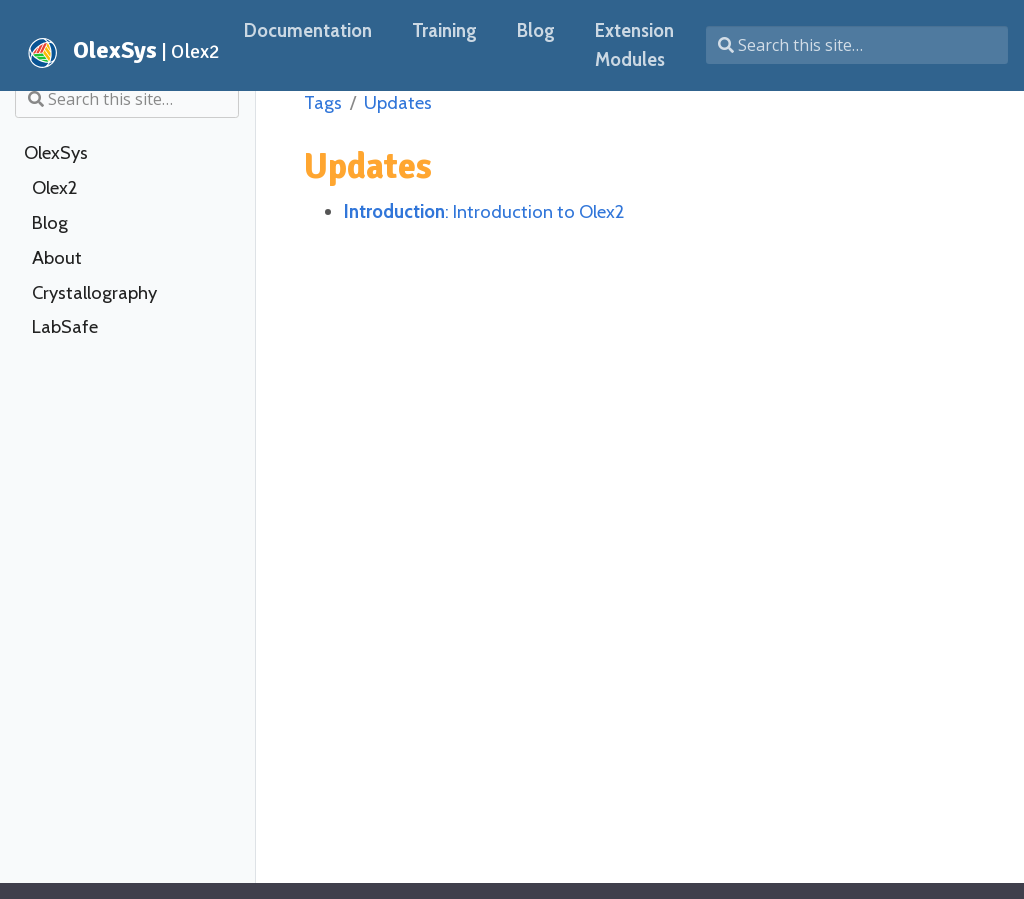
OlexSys (56, 153)
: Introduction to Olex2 (484, 211)
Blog (50, 223)
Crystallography (94, 293)
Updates (398, 102)
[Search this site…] (857, 45)
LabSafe (65, 327)
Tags (323, 102)
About (57, 258)
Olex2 (54, 188)
